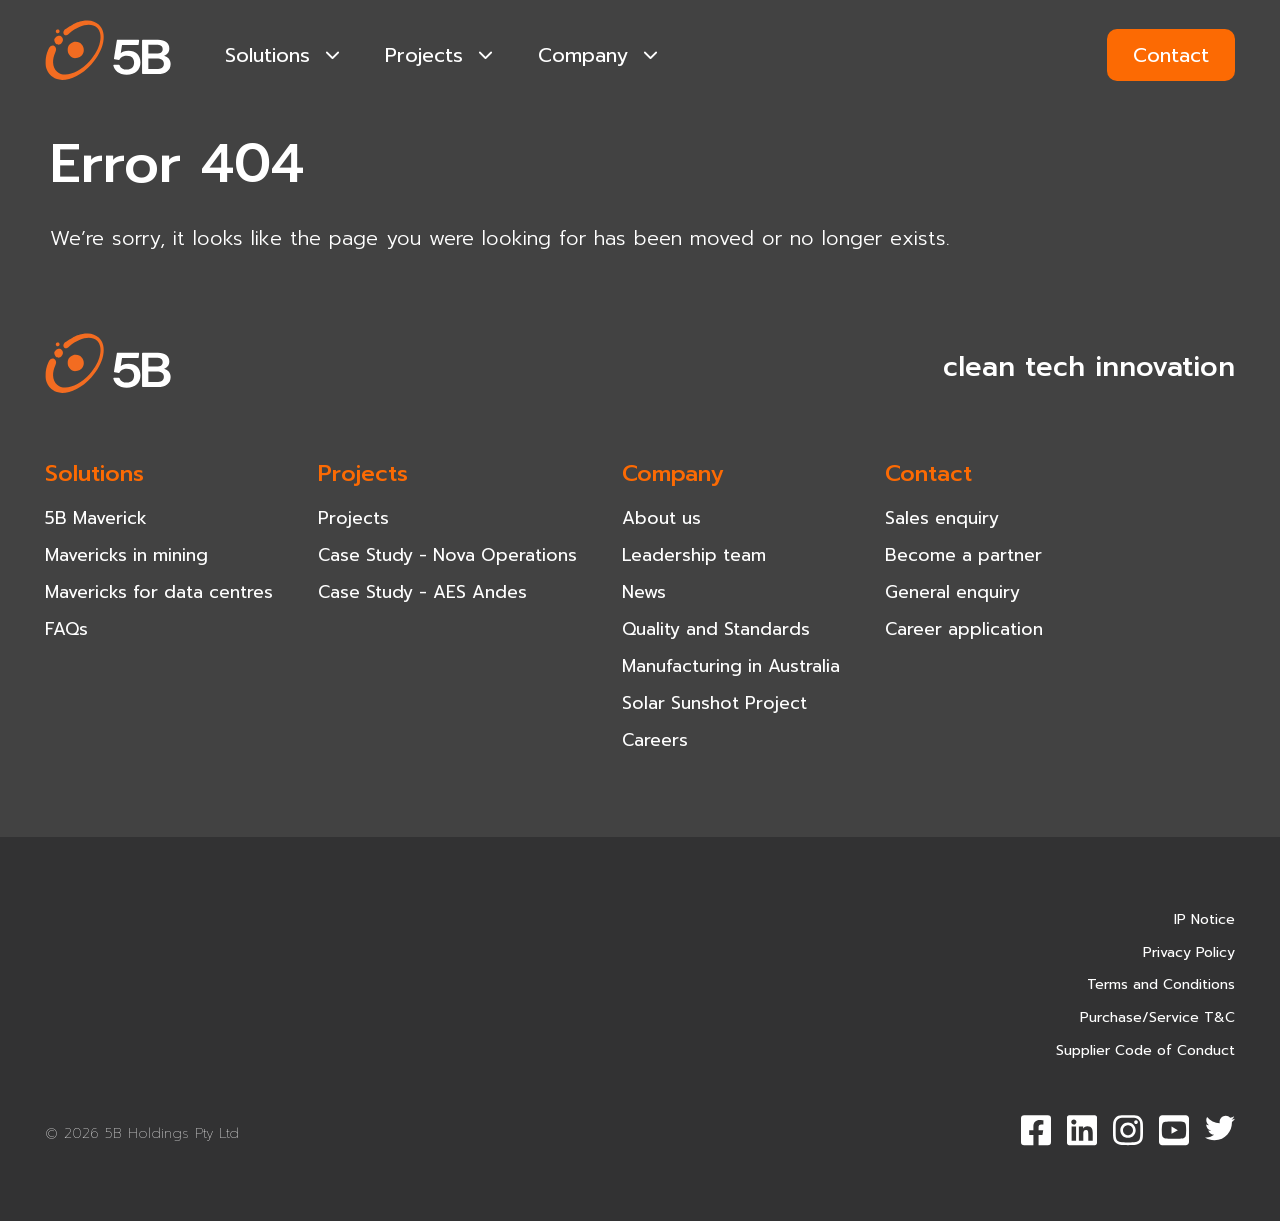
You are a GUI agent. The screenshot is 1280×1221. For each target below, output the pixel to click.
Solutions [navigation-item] (282, 55)
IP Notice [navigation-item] (1204, 919)
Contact (1171, 55)
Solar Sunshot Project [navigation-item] (714, 703)
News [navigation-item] (644, 592)
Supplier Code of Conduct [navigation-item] (1145, 1050)
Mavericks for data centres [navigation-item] (159, 592)
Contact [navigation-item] (928, 473)
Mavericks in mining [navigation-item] (126, 555)
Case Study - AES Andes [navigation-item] (422, 592)
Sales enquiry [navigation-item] (942, 518)
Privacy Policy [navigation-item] (1189, 952)
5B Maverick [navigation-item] (96, 518)
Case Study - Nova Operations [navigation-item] (447, 555)
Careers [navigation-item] (655, 740)
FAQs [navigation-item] (66, 629)
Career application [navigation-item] (964, 629)
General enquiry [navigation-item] (952, 592)
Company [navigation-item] (598, 55)
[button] (108, 54)
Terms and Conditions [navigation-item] (1161, 984)
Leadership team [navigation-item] (694, 555)
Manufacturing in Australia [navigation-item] (731, 666)
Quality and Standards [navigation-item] (716, 629)
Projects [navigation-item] (439, 55)
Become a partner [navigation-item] (963, 555)
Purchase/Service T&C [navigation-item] (1157, 1017)
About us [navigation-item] (661, 518)
